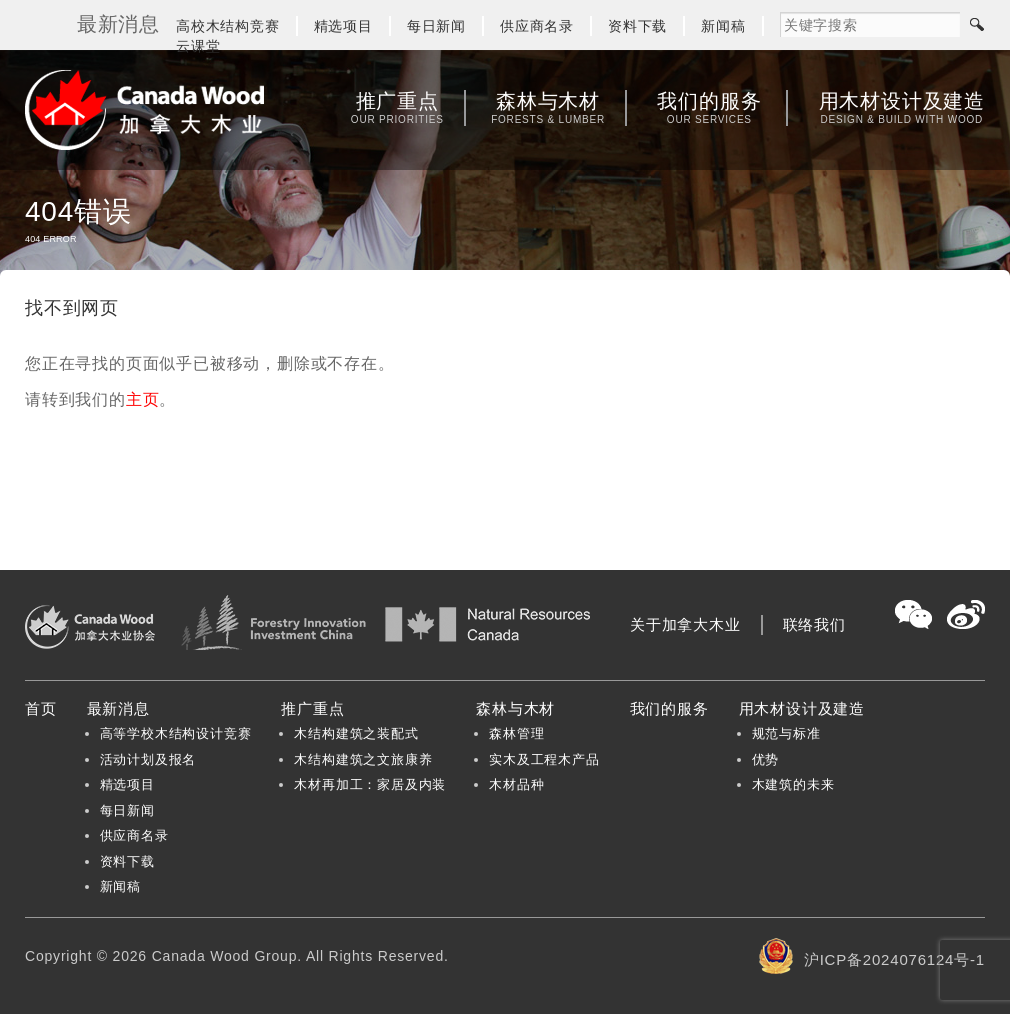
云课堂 (198, 46)
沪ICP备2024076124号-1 (894, 959)
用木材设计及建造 (902, 108)
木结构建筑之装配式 (356, 733)
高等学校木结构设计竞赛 (176, 733)
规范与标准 (786, 733)
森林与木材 (548, 108)
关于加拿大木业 (685, 624)
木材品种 (516, 784)
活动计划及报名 (148, 759)
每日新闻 (436, 26)
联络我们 (814, 624)
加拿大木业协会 (145, 110)
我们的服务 (709, 108)
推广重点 (397, 108)
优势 (766, 759)
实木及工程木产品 (544, 759)
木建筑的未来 (793, 784)
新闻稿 (723, 26)
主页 (143, 399)
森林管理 (516, 733)
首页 (41, 708)
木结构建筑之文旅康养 (363, 759)
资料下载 (637, 26)
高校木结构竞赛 (228, 26)
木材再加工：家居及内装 (370, 784)
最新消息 (118, 708)
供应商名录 (537, 26)
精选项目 (343, 26)
